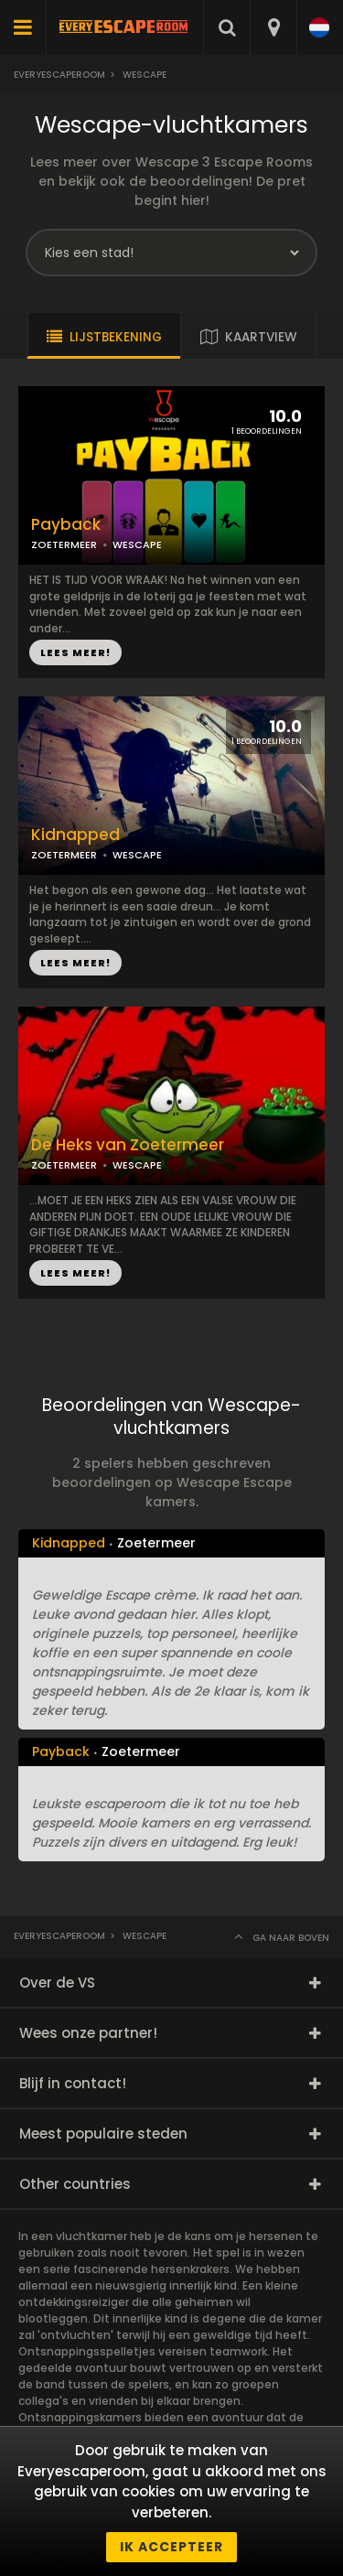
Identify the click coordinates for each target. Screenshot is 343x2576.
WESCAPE (137, 544)
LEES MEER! (75, 652)
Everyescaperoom (59, 74)
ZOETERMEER (64, 544)
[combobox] (273, 27)
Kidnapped (75, 835)
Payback (66, 524)
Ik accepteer (171, 2547)
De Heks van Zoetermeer (127, 1145)
